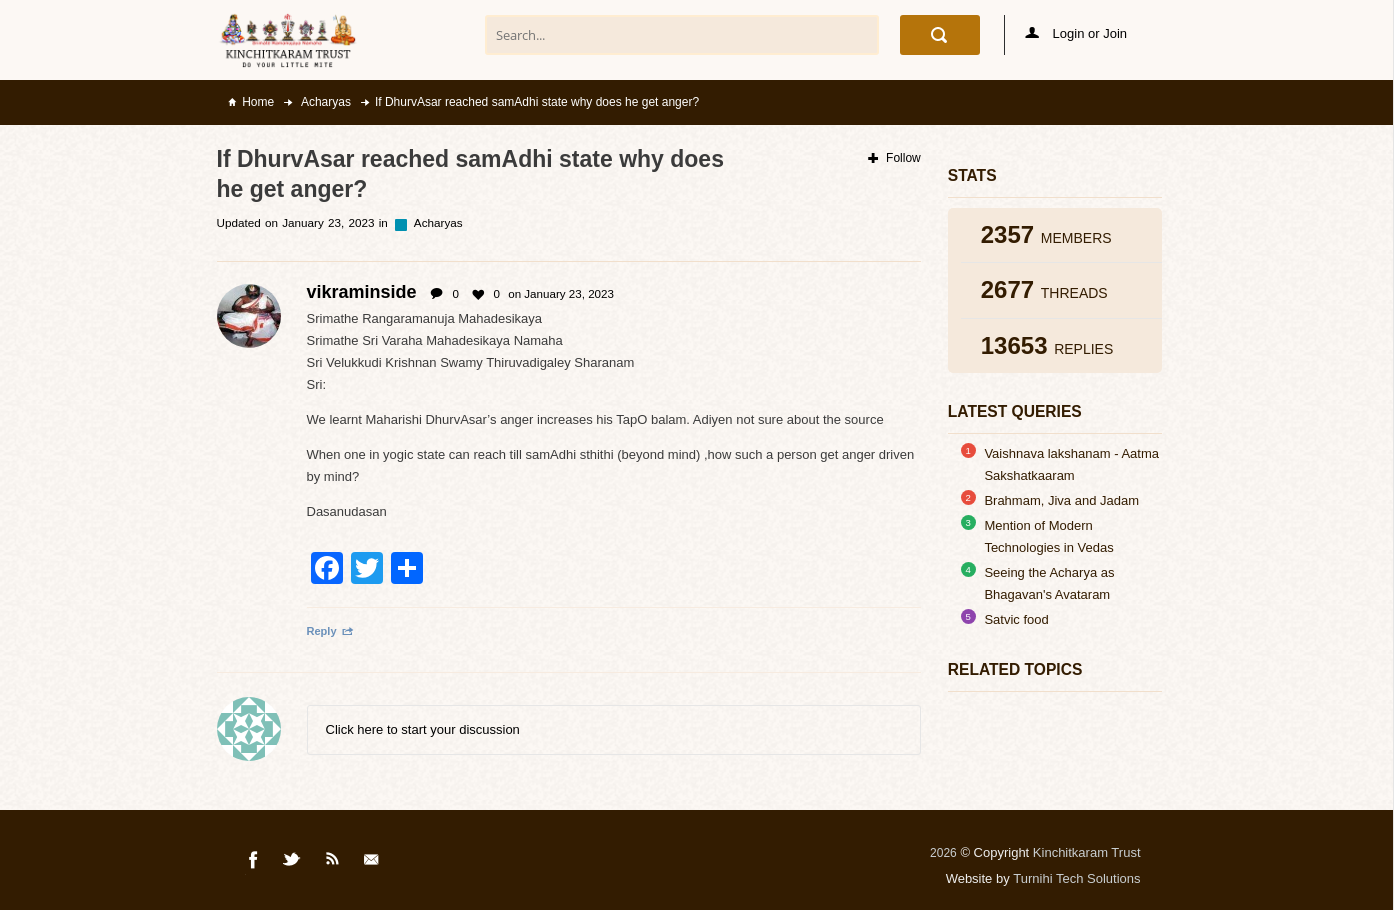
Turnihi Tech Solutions (1076, 878)
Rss (333, 863)
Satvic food (1016, 619)
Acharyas (324, 102)
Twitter (293, 863)
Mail (373, 863)
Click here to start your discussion (423, 729)
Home (258, 102)
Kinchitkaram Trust (1087, 852)
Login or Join (1076, 33)
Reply (330, 631)
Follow (894, 158)
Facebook (254, 863)
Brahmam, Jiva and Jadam (1061, 500)
